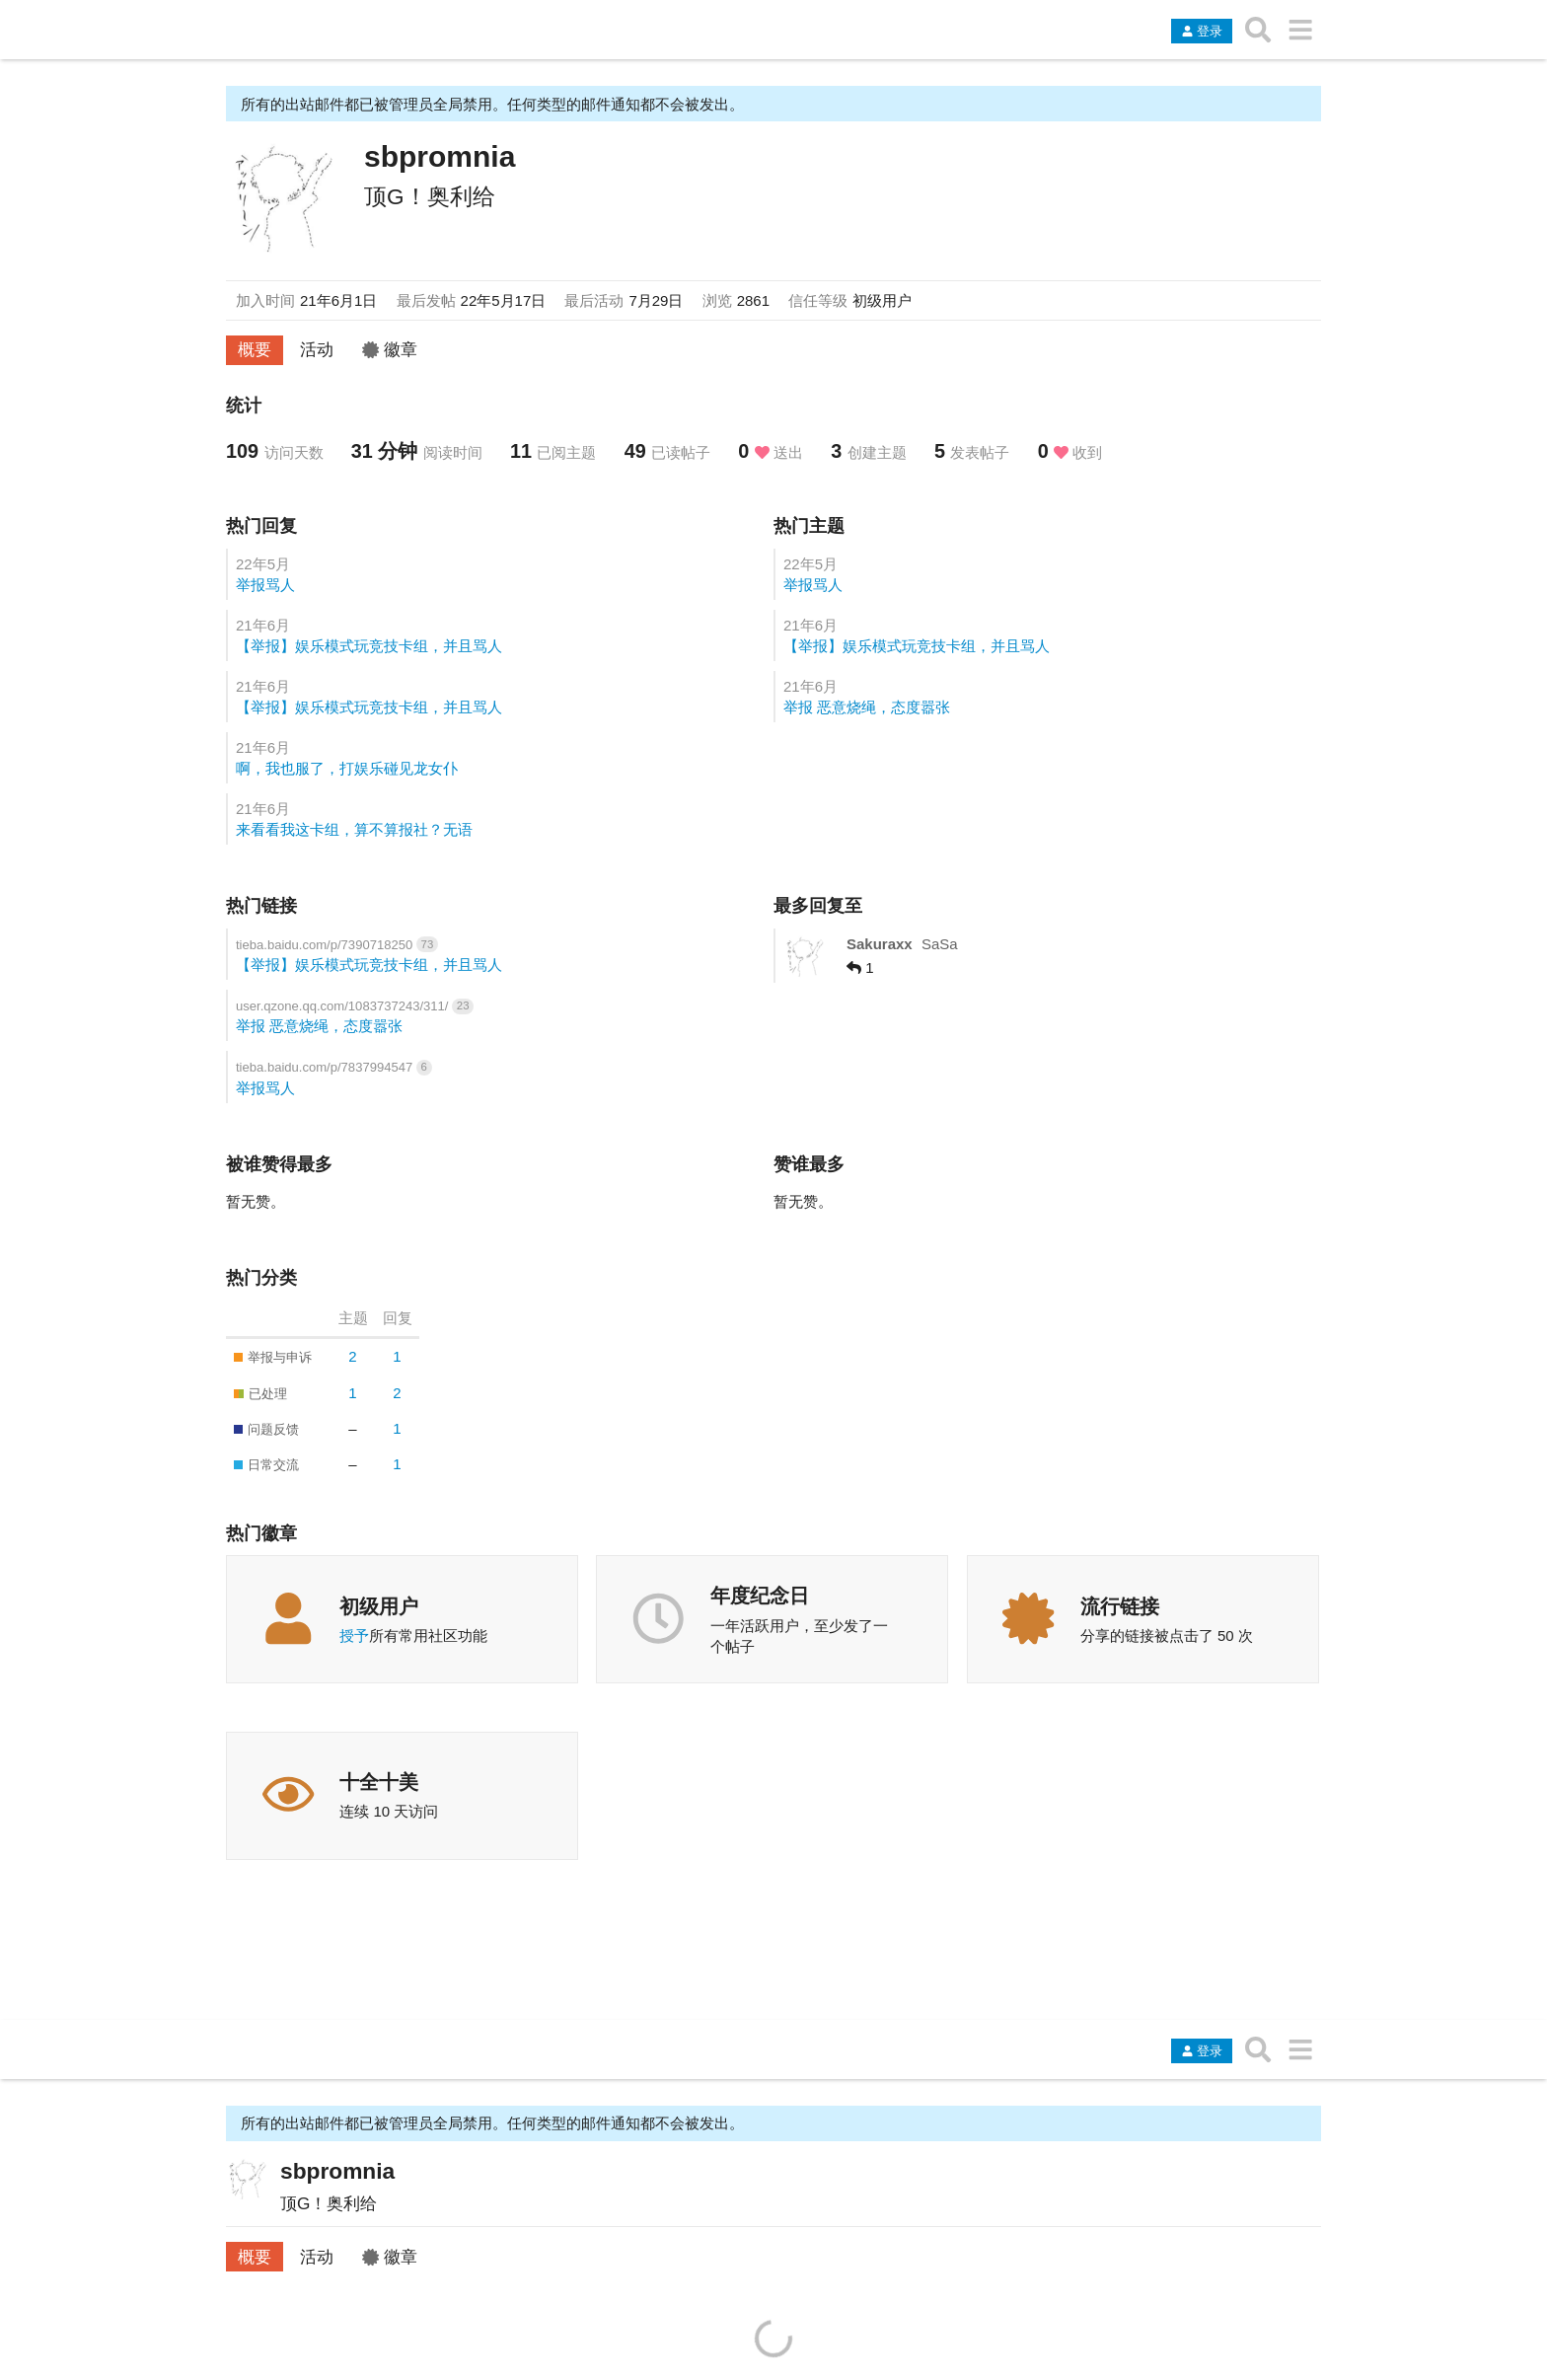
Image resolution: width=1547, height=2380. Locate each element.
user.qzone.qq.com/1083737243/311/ (344, 1006)
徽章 (389, 349)
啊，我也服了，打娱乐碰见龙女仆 (347, 768)
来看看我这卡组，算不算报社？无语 (354, 829)
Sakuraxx (880, 943)
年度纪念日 (759, 1595)
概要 (254, 349)
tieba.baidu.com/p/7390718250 (326, 944)
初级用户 (378, 1606)
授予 (354, 1635)
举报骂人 (265, 584)
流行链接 (1119, 1606)
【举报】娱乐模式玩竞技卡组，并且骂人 (369, 645)
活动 (316, 349)
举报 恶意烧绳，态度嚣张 (866, 707)
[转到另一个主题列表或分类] (1300, 29)
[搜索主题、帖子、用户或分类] (1258, 29)
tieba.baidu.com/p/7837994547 (326, 1067)
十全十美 (378, 1782)
